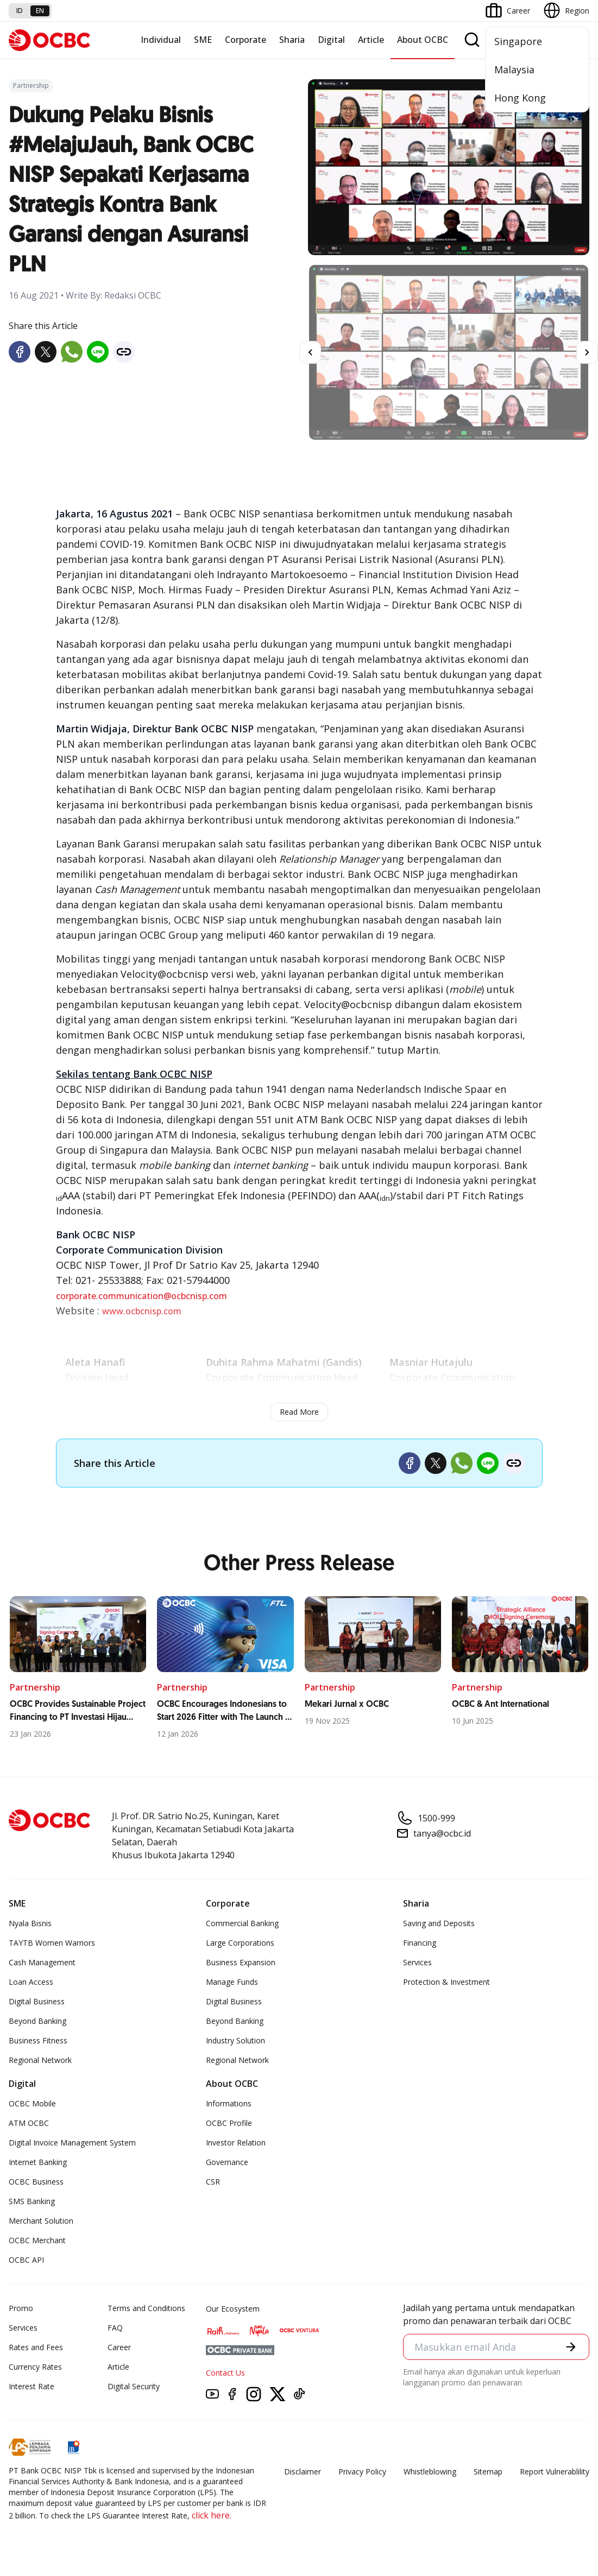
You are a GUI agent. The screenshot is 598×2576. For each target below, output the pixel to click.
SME (203, 40)
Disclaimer (302, 2471)
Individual (161, 40)
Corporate (245, 40)
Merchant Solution (41, 2221)
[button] (571, 2347)
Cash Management (42, 1962)
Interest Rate (31, 2386)
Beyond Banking (37, 2021)
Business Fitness (38, 2040)
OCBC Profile (229, 2123)
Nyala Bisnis (30, 1923)
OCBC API (26, 2260)
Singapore (518, 41)
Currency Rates (35, 2367)
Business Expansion (240, 1962)
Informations (228, 2103)
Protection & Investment (446, 1982)
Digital (331, 40)
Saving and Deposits (439, 1923)
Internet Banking (38, 2162)
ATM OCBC (29, 2123)
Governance (227, 2162)
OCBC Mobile (32, 2103)
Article (371, 40)
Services (417, 1962)
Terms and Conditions (146, 2308)
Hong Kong (520, 97)
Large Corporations (240, 1943)
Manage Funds (232, 1982)
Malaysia (514, 69)
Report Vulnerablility (554, 2471)
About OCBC (422, 40)
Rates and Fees (36, 2347)
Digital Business (37, 2001)
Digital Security (134, 2386)
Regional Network (40, 2060)
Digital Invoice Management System (72, 2142)
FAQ (115, 2327)
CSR (213, 2181)
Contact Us (225, 2373)
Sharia (292, 40)
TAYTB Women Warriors (52, 1943)
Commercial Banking (242, 1923)
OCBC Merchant (37, 2240)
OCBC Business (36, 2181)
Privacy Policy (362, 2471)
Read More (299, 1412)
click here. (211, 2515)
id (19, 10)
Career (119, 2347)
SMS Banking (32, 2201)
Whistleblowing (430, 2471)
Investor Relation (236, 2142)
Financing (419, 1943)
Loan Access (31, 1982)
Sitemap (488, 2471)
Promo (21, 2308)
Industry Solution (235, 2040)
